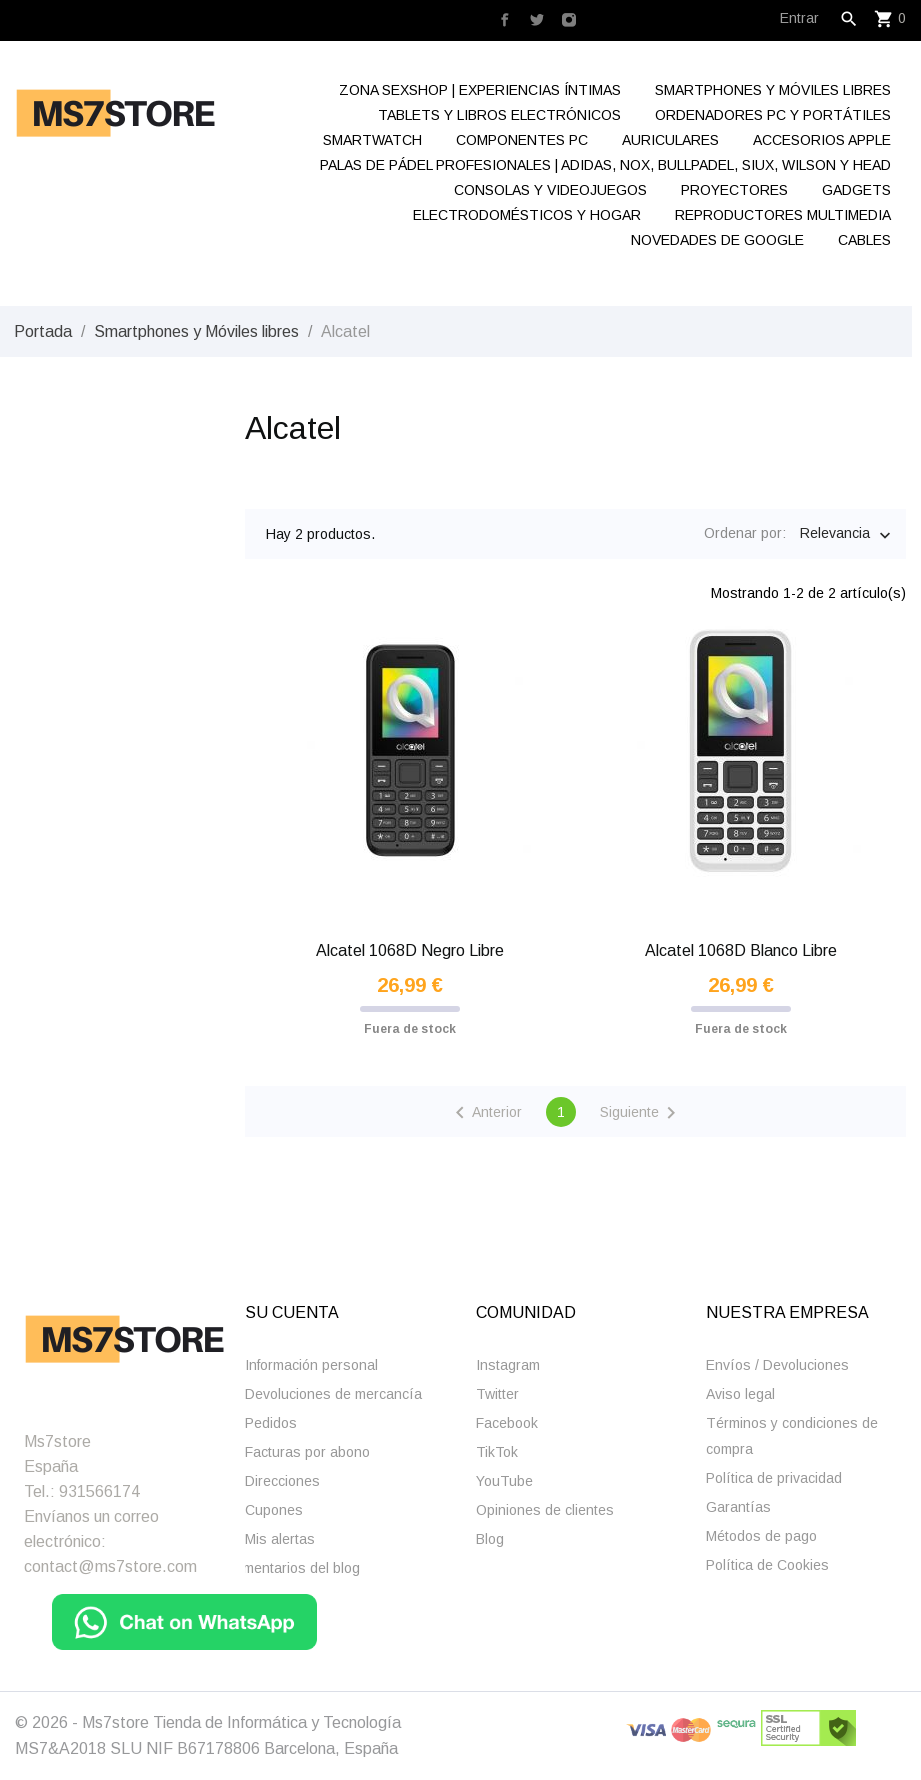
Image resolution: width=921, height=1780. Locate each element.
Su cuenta (292, 1312)
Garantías (738, 1507)
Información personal (311, 1365)
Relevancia (835, 535)
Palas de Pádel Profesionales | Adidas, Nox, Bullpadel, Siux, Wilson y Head (605, 165)
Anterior (485, 1113)
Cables (864, 240)
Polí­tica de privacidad (774, 1478)
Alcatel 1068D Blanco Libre (741, 950)
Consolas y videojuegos (550, 190)
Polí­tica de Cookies (767, 1565)
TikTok (497, 1452)
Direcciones (282, 1481)
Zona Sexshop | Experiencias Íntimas (480, 90)
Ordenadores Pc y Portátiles (773, 115)
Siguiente (641, 1113)
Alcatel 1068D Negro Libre (410, 950)
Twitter (497, 1394)
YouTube (504, 1481)
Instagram (508, 1365)
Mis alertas (280, 1539)
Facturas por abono (307, 1452)
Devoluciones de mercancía (333, 1394)
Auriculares (670, 140)
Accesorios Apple (822, 140)
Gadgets (856, 190)
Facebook (507, 1423)
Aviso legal (740, 1394)
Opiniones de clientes (545, 1510)
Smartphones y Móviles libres (773, 90)
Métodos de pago (761, 1536)
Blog (490, 1539)
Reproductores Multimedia (783, 215)
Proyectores (734, 190)
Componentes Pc (522, 140)
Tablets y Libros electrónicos (499, 115)
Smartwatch (372, 140)
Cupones (274, 1510)
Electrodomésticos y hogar (527, 215)
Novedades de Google (717, 240)
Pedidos (271, 1423)
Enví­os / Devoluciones (777, 1365)
